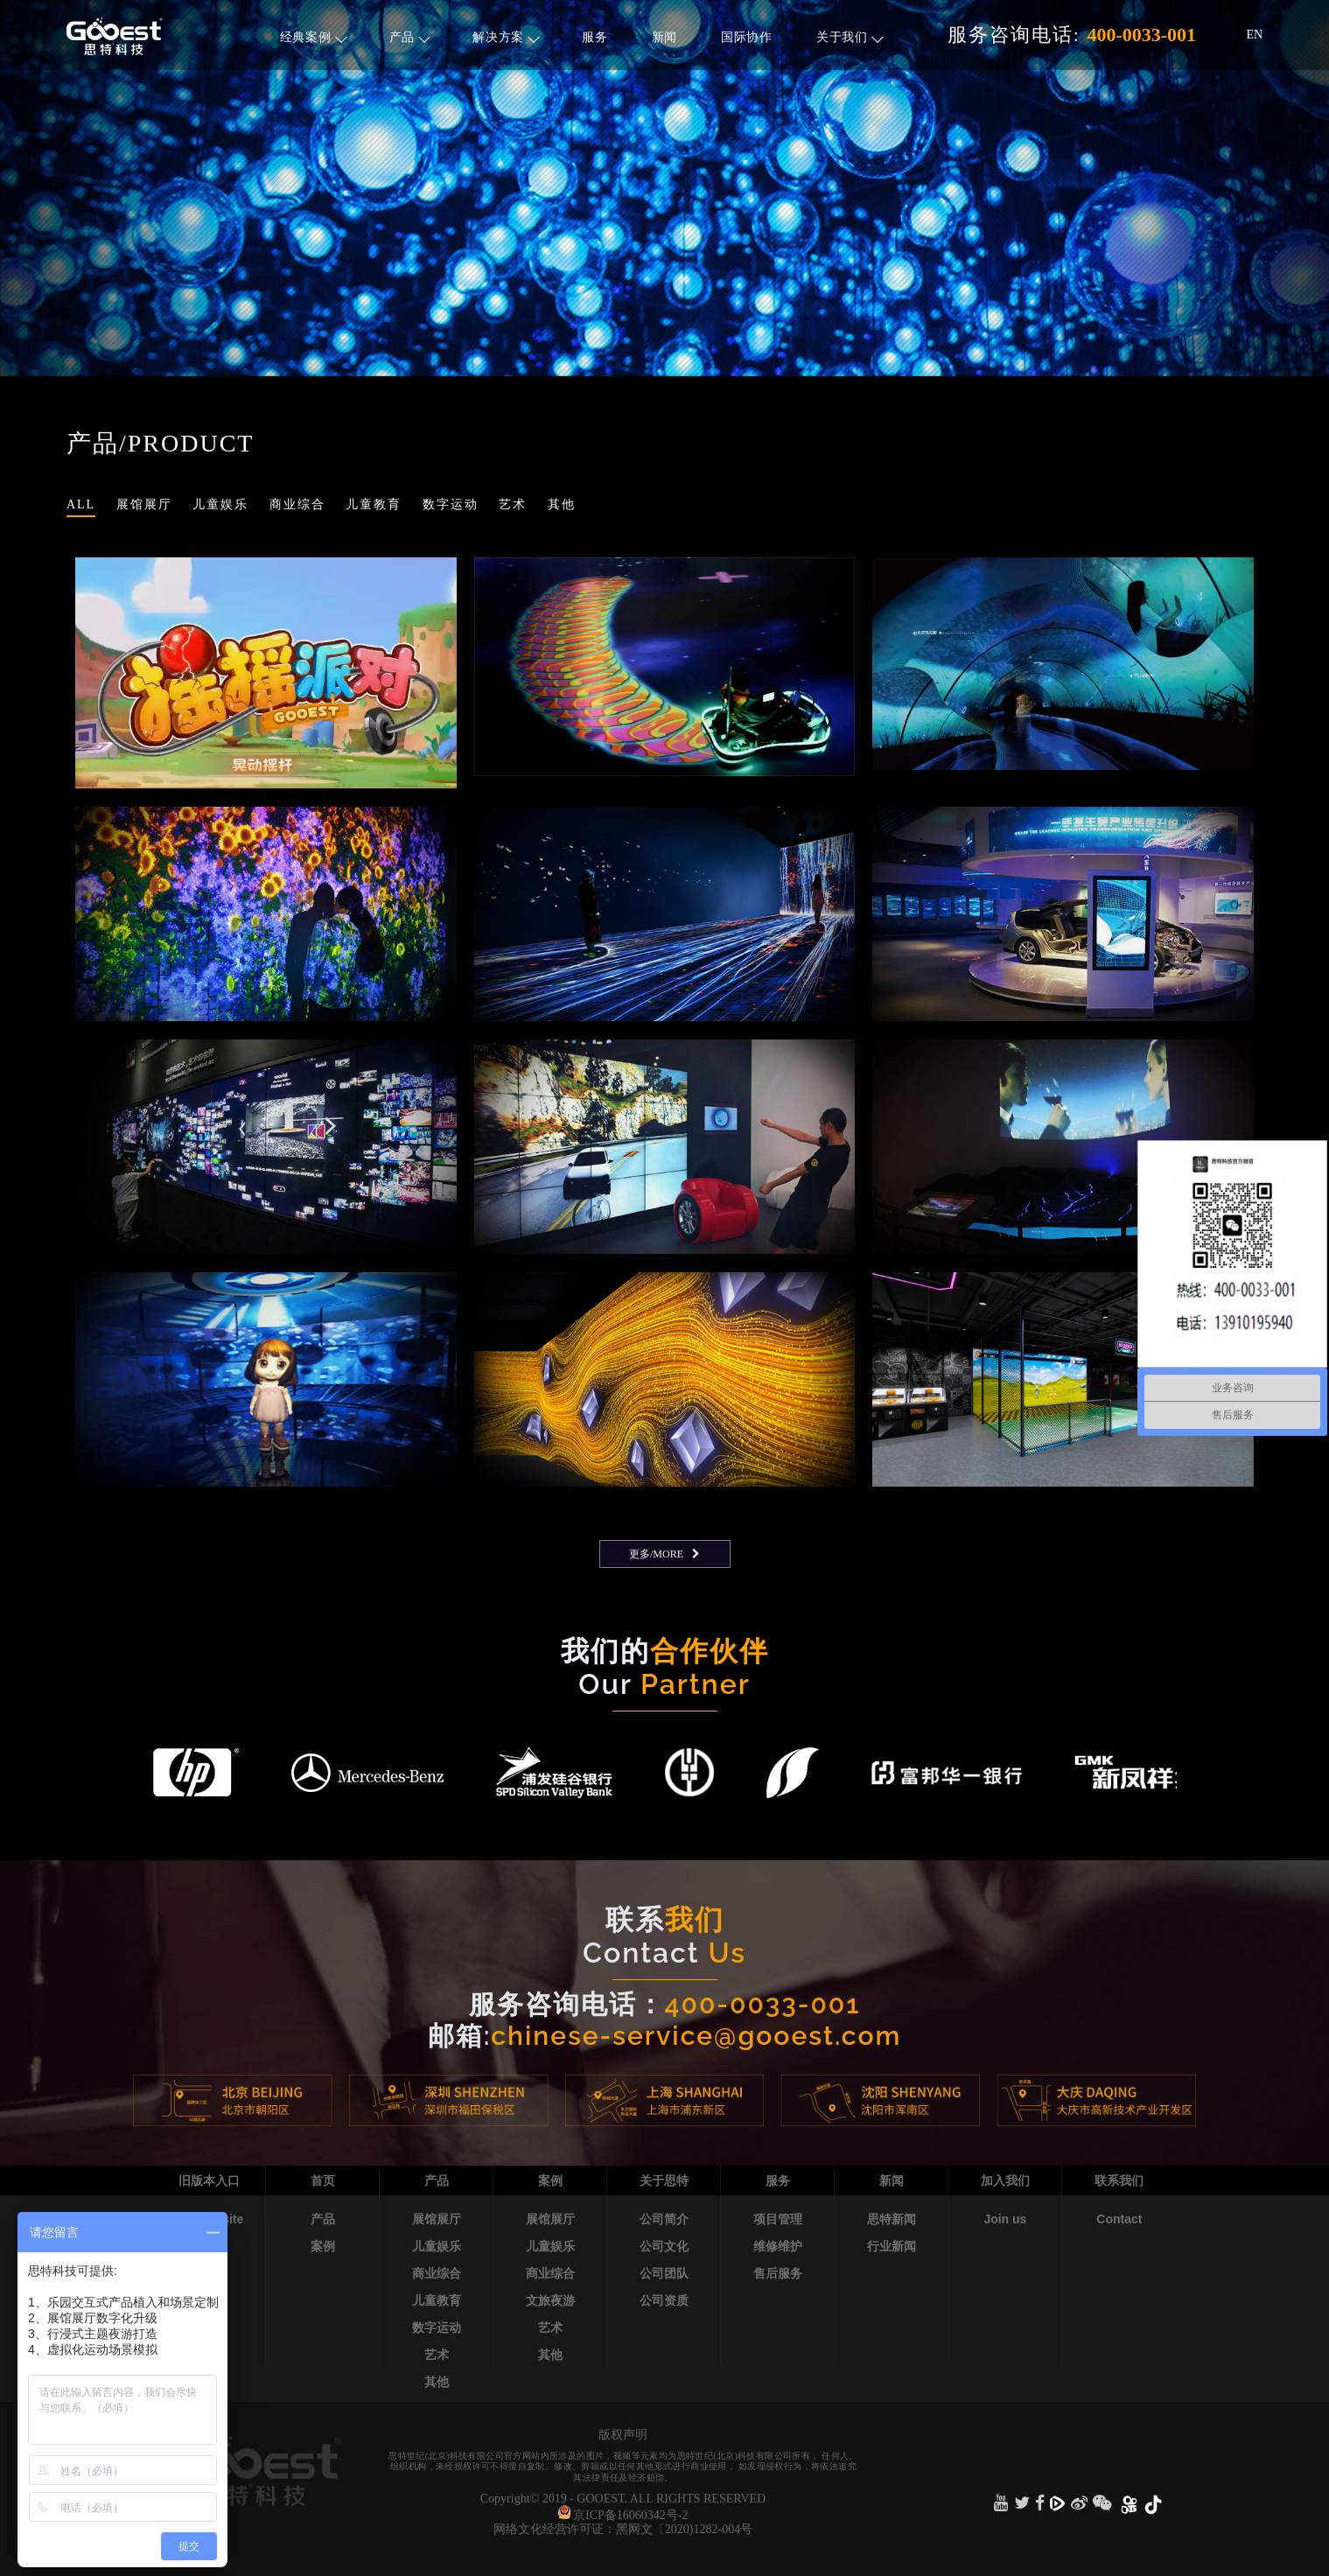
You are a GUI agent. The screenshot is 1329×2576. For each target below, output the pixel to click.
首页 (323, 2181)
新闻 (664, 37)
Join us (1004, 2219)
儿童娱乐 (436, 2246)
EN (1254, 34)
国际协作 (747, 37)
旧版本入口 (209, 2181)
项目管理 (777, 2219)
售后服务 (777, 2273)
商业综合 (436, 2273)
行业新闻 (891, 2246)
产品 (410, 37)
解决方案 (506, 37)
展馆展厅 (436, 2219)
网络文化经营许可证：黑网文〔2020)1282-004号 (622, 2529)
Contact (1119, 2219)
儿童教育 (436, 2300)
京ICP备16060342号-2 (630, 2515)
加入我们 (1005, 2181)
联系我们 (1119, 2181)
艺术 (436, 2355)
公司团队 (664, 2273)
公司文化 (664, 2246)
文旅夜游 (550, 2300)
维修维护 (777, 2246)
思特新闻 (891, 2219)
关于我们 (850, 37)
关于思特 (664, 2181)
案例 (323, 2246)
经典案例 (313, 37)
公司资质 (664, 2300)
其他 (436, 2382)
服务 (594, 37)
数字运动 (436, 2327)
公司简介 (664, 2219)
